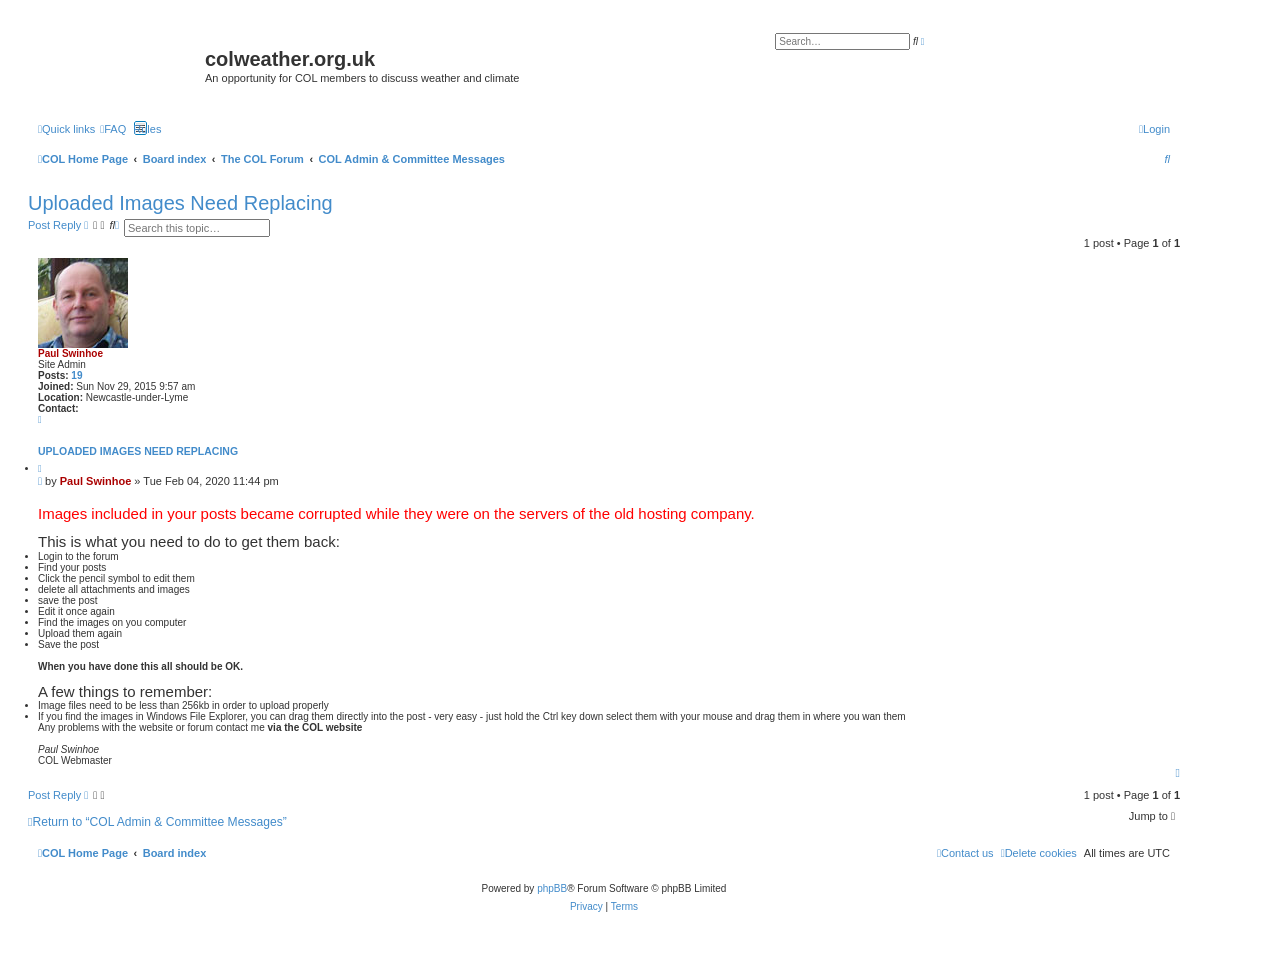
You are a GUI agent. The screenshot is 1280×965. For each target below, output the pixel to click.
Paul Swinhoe (70, 353)
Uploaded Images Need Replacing (180, 203)
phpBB (552, 888)
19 (76, 375)
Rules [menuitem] (147, 129)
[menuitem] (113, 129)
